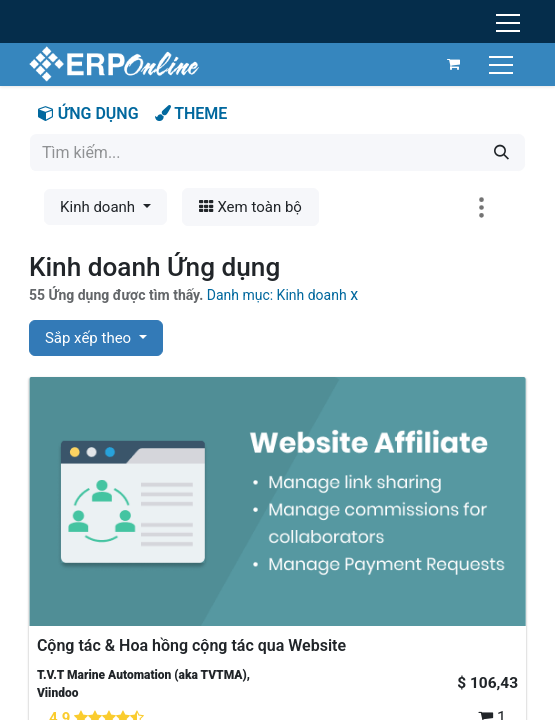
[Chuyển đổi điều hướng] (502, 63)
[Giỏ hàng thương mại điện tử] (453, 64)
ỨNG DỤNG (88, 113)
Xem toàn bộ (250, 207)
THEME (191, 113)
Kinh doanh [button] (99, 207)
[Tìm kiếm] (501, 152)
